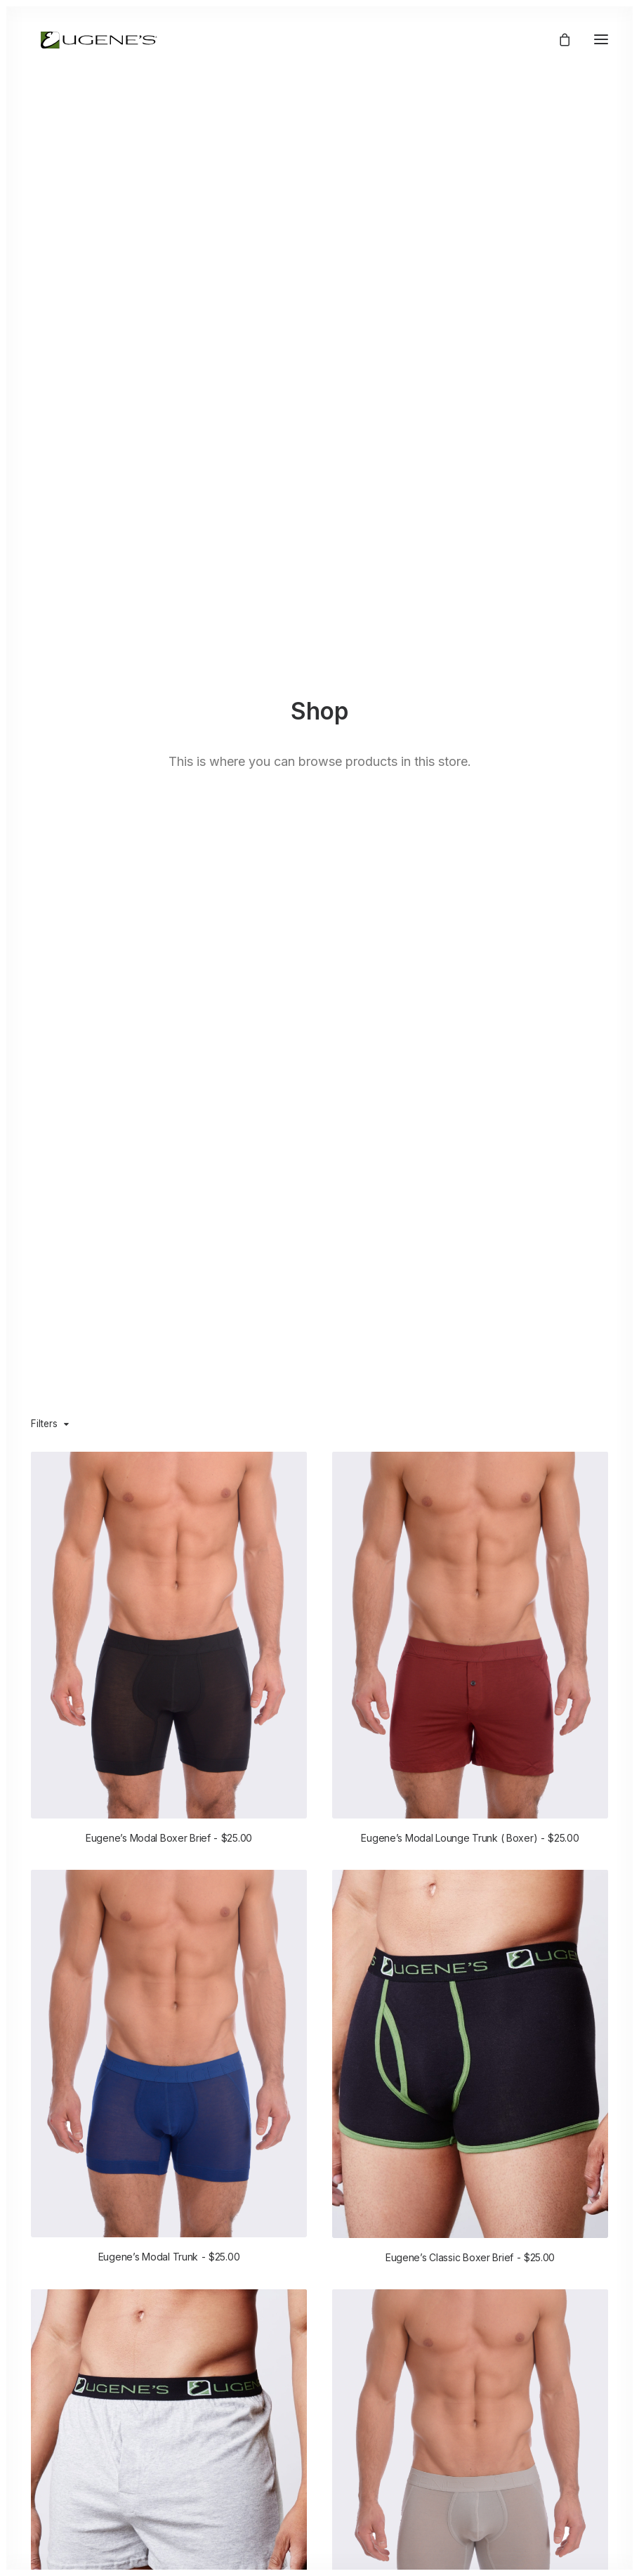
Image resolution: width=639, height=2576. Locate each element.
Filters (44, 1423)
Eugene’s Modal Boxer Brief (169, 1838)
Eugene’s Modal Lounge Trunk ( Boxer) (470, 1838)
